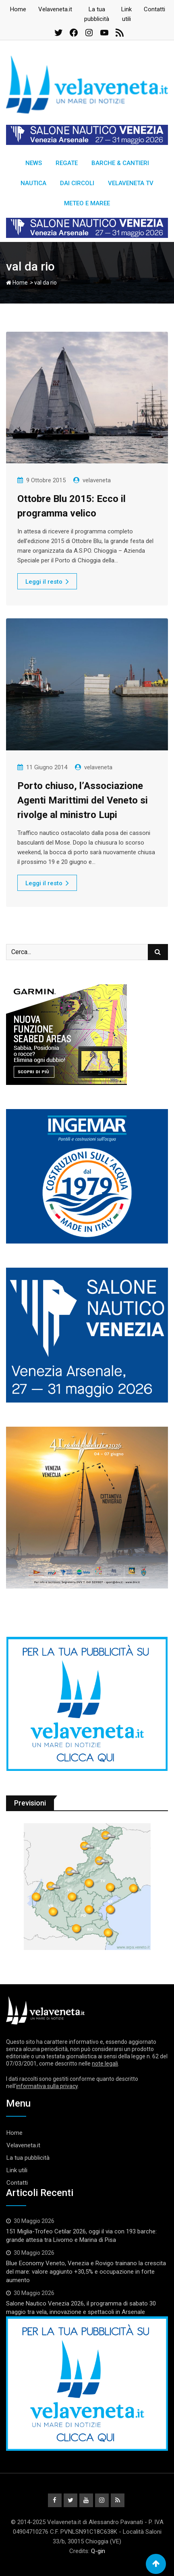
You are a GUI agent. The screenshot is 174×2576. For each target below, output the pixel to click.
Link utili (16, 2170)
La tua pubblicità (28, 2157)
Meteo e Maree (87, 203)
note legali (105, 2063)
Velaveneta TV (130, 183)
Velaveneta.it (55, 9)
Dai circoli (77, 183)
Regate (67, 163)
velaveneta (97, 480)
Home (18, 9)
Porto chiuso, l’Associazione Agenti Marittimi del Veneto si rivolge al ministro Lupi (82, 800)
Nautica (33, 183)
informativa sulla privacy (47, 2086)
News (33, 163)
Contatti (154, 9)
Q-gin (98, 2551)
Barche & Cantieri (120, 163)
